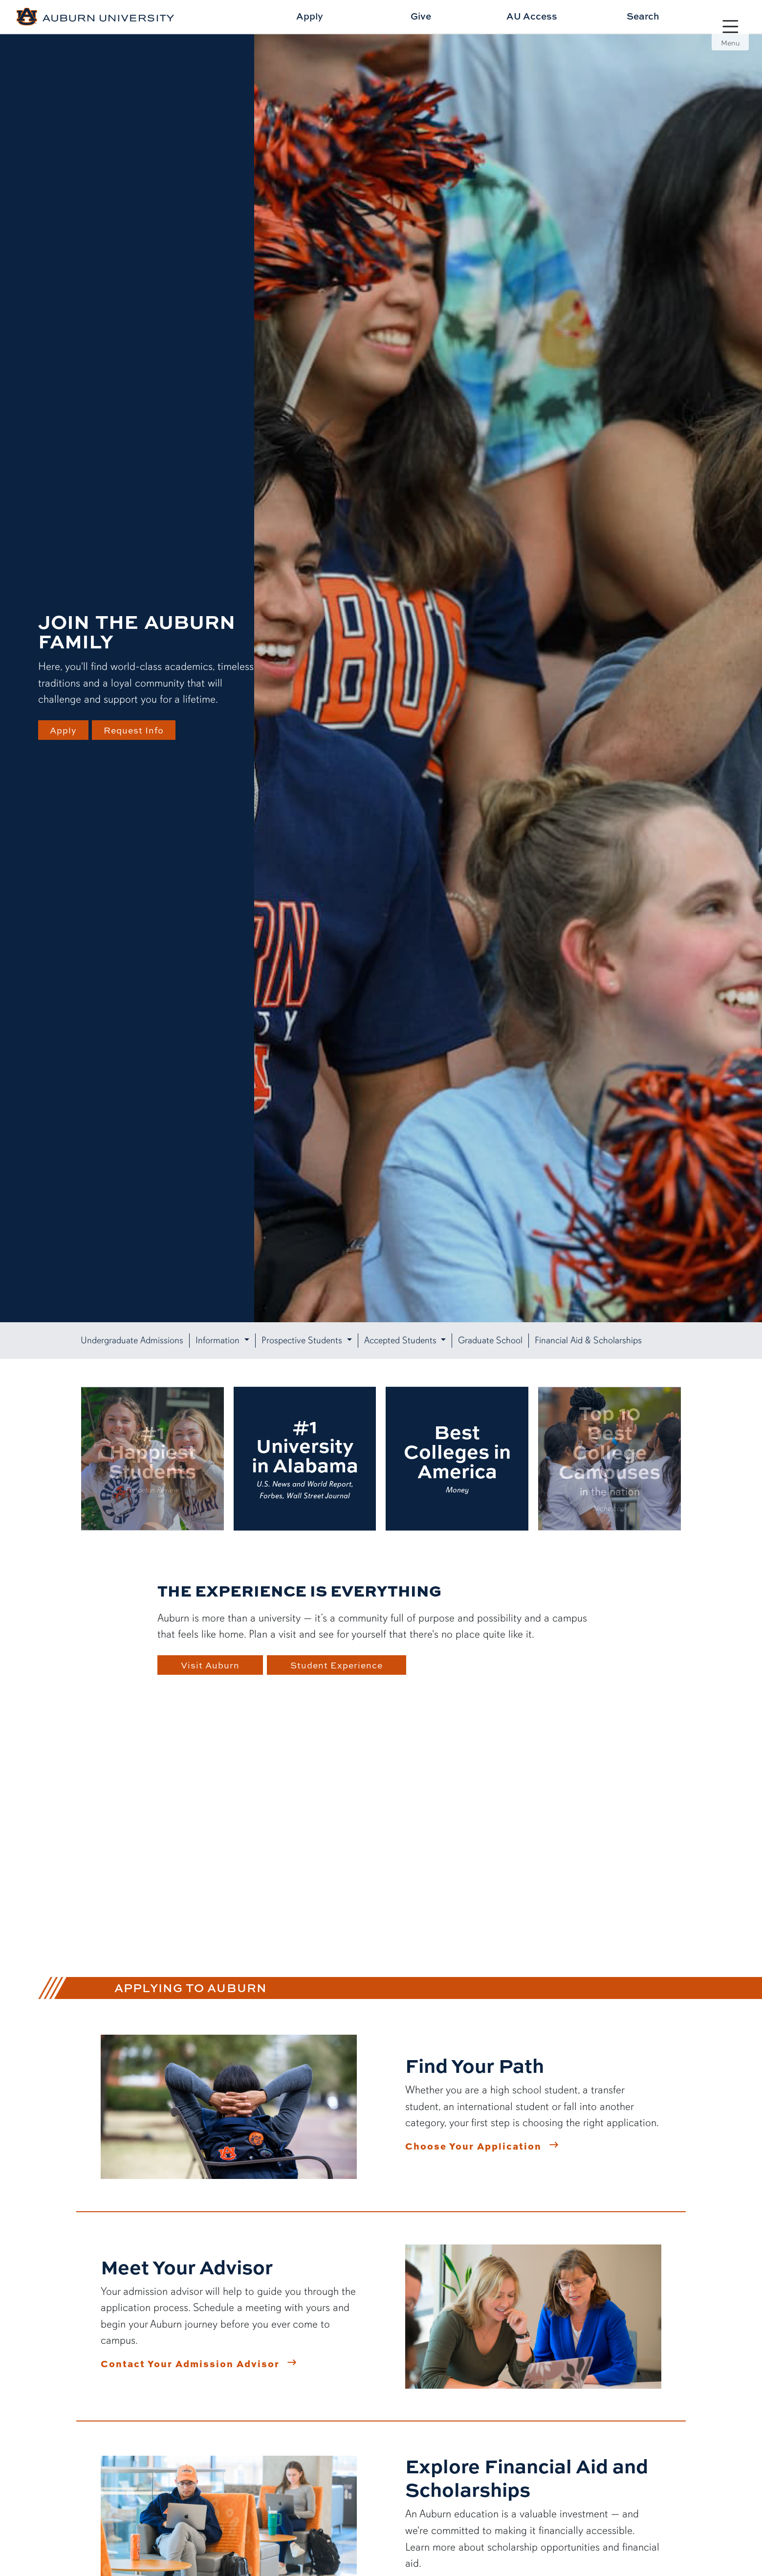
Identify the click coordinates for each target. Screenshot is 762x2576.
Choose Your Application (473, 2146)
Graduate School (490, 1340)
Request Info (137, 730)
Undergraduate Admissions (132, 1340)
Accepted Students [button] (401, 1340)
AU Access (531, 15)
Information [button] (219, 1340)
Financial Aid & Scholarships (588, 1340)
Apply (309, 15)
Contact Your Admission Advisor (190, 2363)
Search (643, 15)
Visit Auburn (210, 1665)
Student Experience (340, 1665)
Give (421, 15)
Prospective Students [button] (303, 1340)
